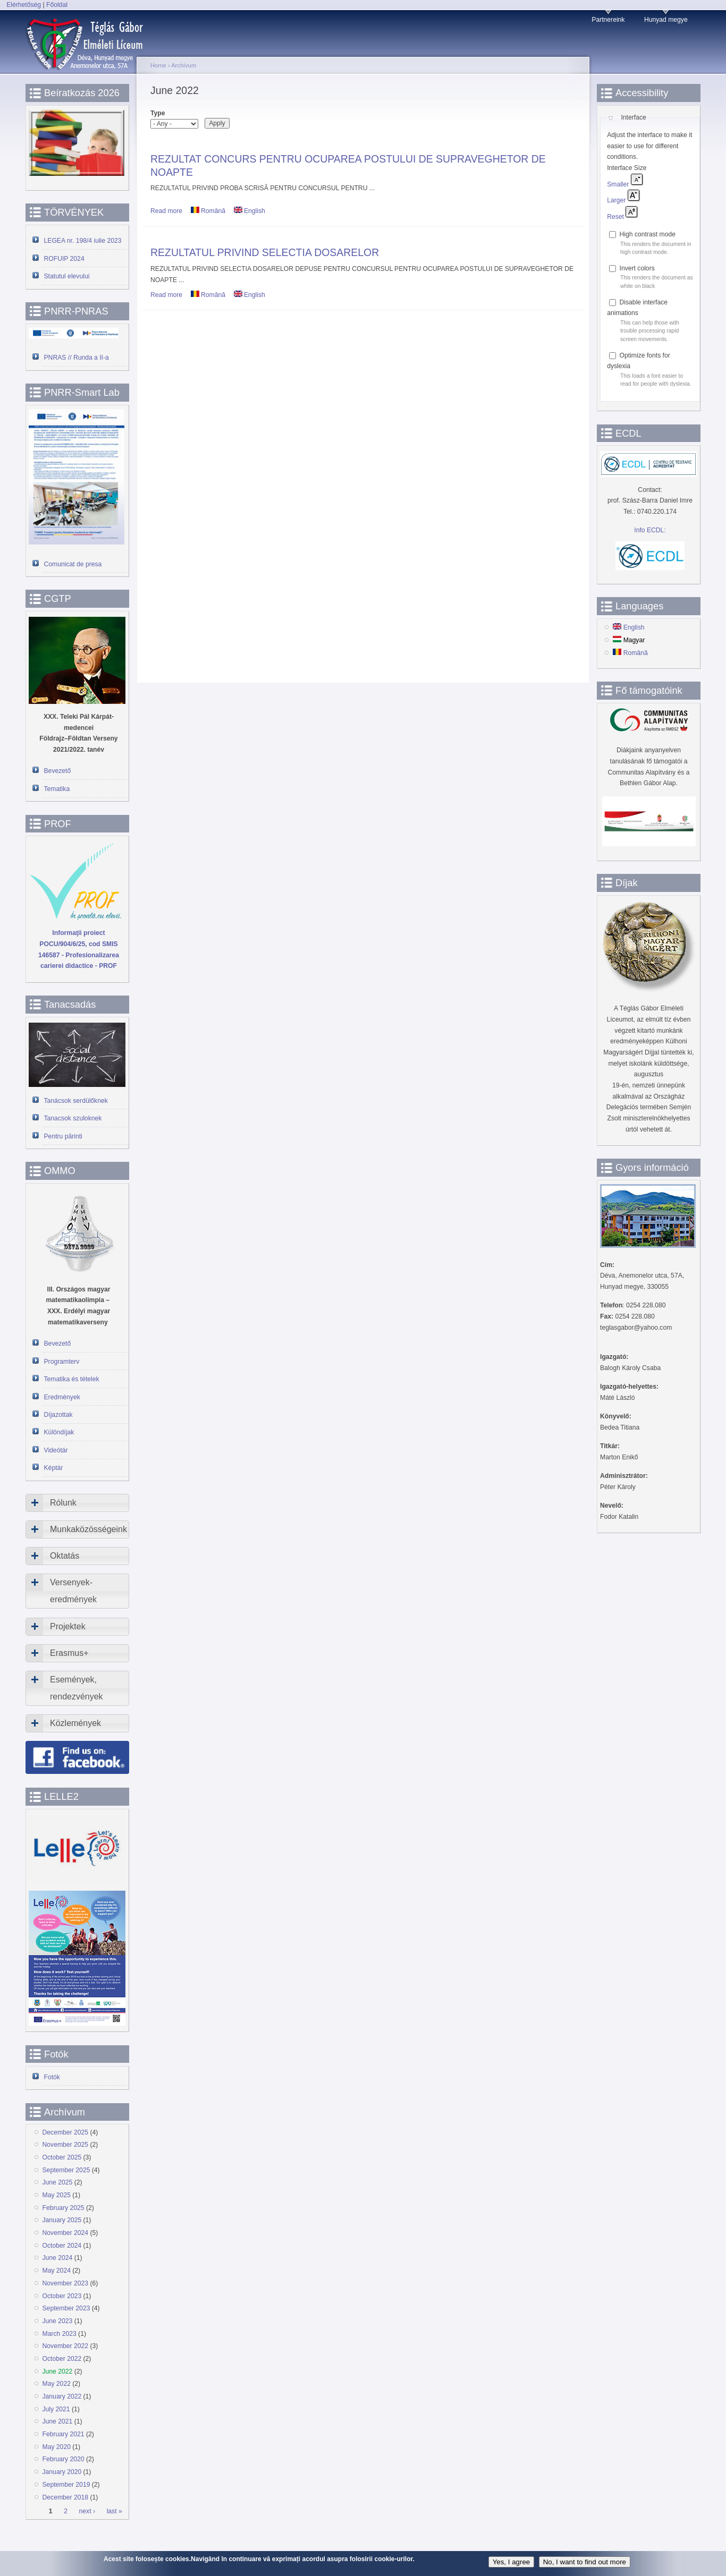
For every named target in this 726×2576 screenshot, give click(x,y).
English (249, 211)
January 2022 (62, 2396)
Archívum (183, 65)
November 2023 (66, 2283)
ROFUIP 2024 (64, 258)
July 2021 (56, 2409)
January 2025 (62, 2220)
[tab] (77, 1503)
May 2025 (57, 2195)
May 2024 (57, 2270)
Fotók (52, 2077)
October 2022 (62, 2358)
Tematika (57, 789)
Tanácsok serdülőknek (76, 1100)
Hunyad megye (666, 19)
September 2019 (66, 2484)
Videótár (56, 1450)
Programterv (62, 1361)
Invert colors (637, 268)
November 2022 (66, 2346)
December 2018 (66, 2497)
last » (114, 2511)
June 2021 (58, 2421)
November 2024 (66, 2233)
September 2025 (66, 2170)
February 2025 (64, 2208)
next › (87, 2511)
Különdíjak (59, 1432)
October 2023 (62, 2296)
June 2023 (58, 2321)
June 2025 (58, 2182)
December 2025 (66, 2132)
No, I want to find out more (584, 2562)
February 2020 (64, 2459)
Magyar (629, 640)
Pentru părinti (63, 1136)
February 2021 (64, 2434)
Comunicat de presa (73, 564)
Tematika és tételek (71, 1379)
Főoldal (56, 4)
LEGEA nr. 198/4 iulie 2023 (83, 240)
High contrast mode (648, 234)
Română (208, 211)
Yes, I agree (511, 2562)
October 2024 (62, 2245)
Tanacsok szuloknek (73, 1118)
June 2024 (58, 2258)
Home (158, 65)
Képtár (53, 1468)
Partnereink (608, 19)
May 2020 (57, 2447)
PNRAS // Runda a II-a (76, 357)
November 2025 (66, 2144)
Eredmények (62, 1397)
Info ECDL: (649, 530)
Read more (166, 211)
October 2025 (62, 2157)
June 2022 (58, 2371)
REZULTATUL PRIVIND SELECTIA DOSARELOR (264, 252)
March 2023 (60, 2333)
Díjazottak (58, 1414)
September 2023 (66, 2308)
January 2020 (62, 2472)
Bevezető (57, 771)
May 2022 (57, 2383)
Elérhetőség (23, 4)
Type (157, 113)
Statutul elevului (67, 276)
